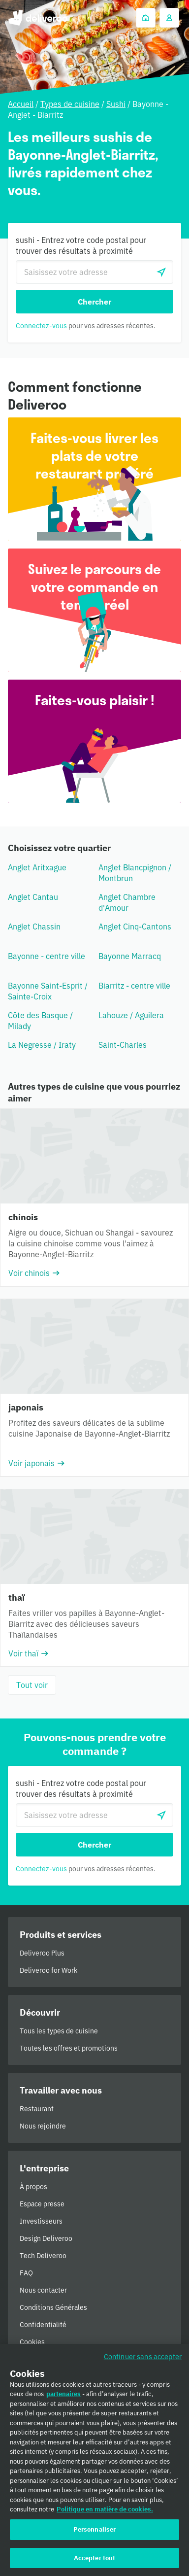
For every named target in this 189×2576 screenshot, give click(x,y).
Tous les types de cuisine (59, 2030)
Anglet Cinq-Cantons (134, 926)
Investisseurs (41, 2221)
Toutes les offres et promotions (69, 2048)
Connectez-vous (41, 325)
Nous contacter (43, 2290)
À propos (33, 2186)
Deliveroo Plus (42, 1953)
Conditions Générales (53, 2307)
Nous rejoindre (43, 2126)
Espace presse (42, 2203)
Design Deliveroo (46, 2238)
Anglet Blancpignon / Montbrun (134, 872)
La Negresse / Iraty (42, 1045)
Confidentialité (43, 2324)
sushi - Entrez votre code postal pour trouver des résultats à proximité (81, 245)
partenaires (63, 2397)
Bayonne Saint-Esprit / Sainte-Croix (48, 991)
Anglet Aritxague (37, 867)
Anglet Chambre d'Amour (127, 902)
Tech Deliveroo (43, 2255)
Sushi (116, 104)
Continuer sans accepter (143, 2360)
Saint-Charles (122, 1045)
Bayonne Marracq (129, 956)
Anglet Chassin (34, 926)
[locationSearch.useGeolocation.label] (161, 272)
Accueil (20, 104)
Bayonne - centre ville (46, 956)
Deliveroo (37, 18)
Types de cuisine (69, 104)
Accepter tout (95, 2561)
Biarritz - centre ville (134, 986)
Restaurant (37, 2108)
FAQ (26, 2272)
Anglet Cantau (33, 897)
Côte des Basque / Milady (40, 1020)
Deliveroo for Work (48, 1970)
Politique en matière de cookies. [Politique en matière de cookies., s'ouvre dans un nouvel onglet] (105, 2512)
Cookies (32, 2341)
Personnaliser (94, 2533)
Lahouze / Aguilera (131, 1015)
